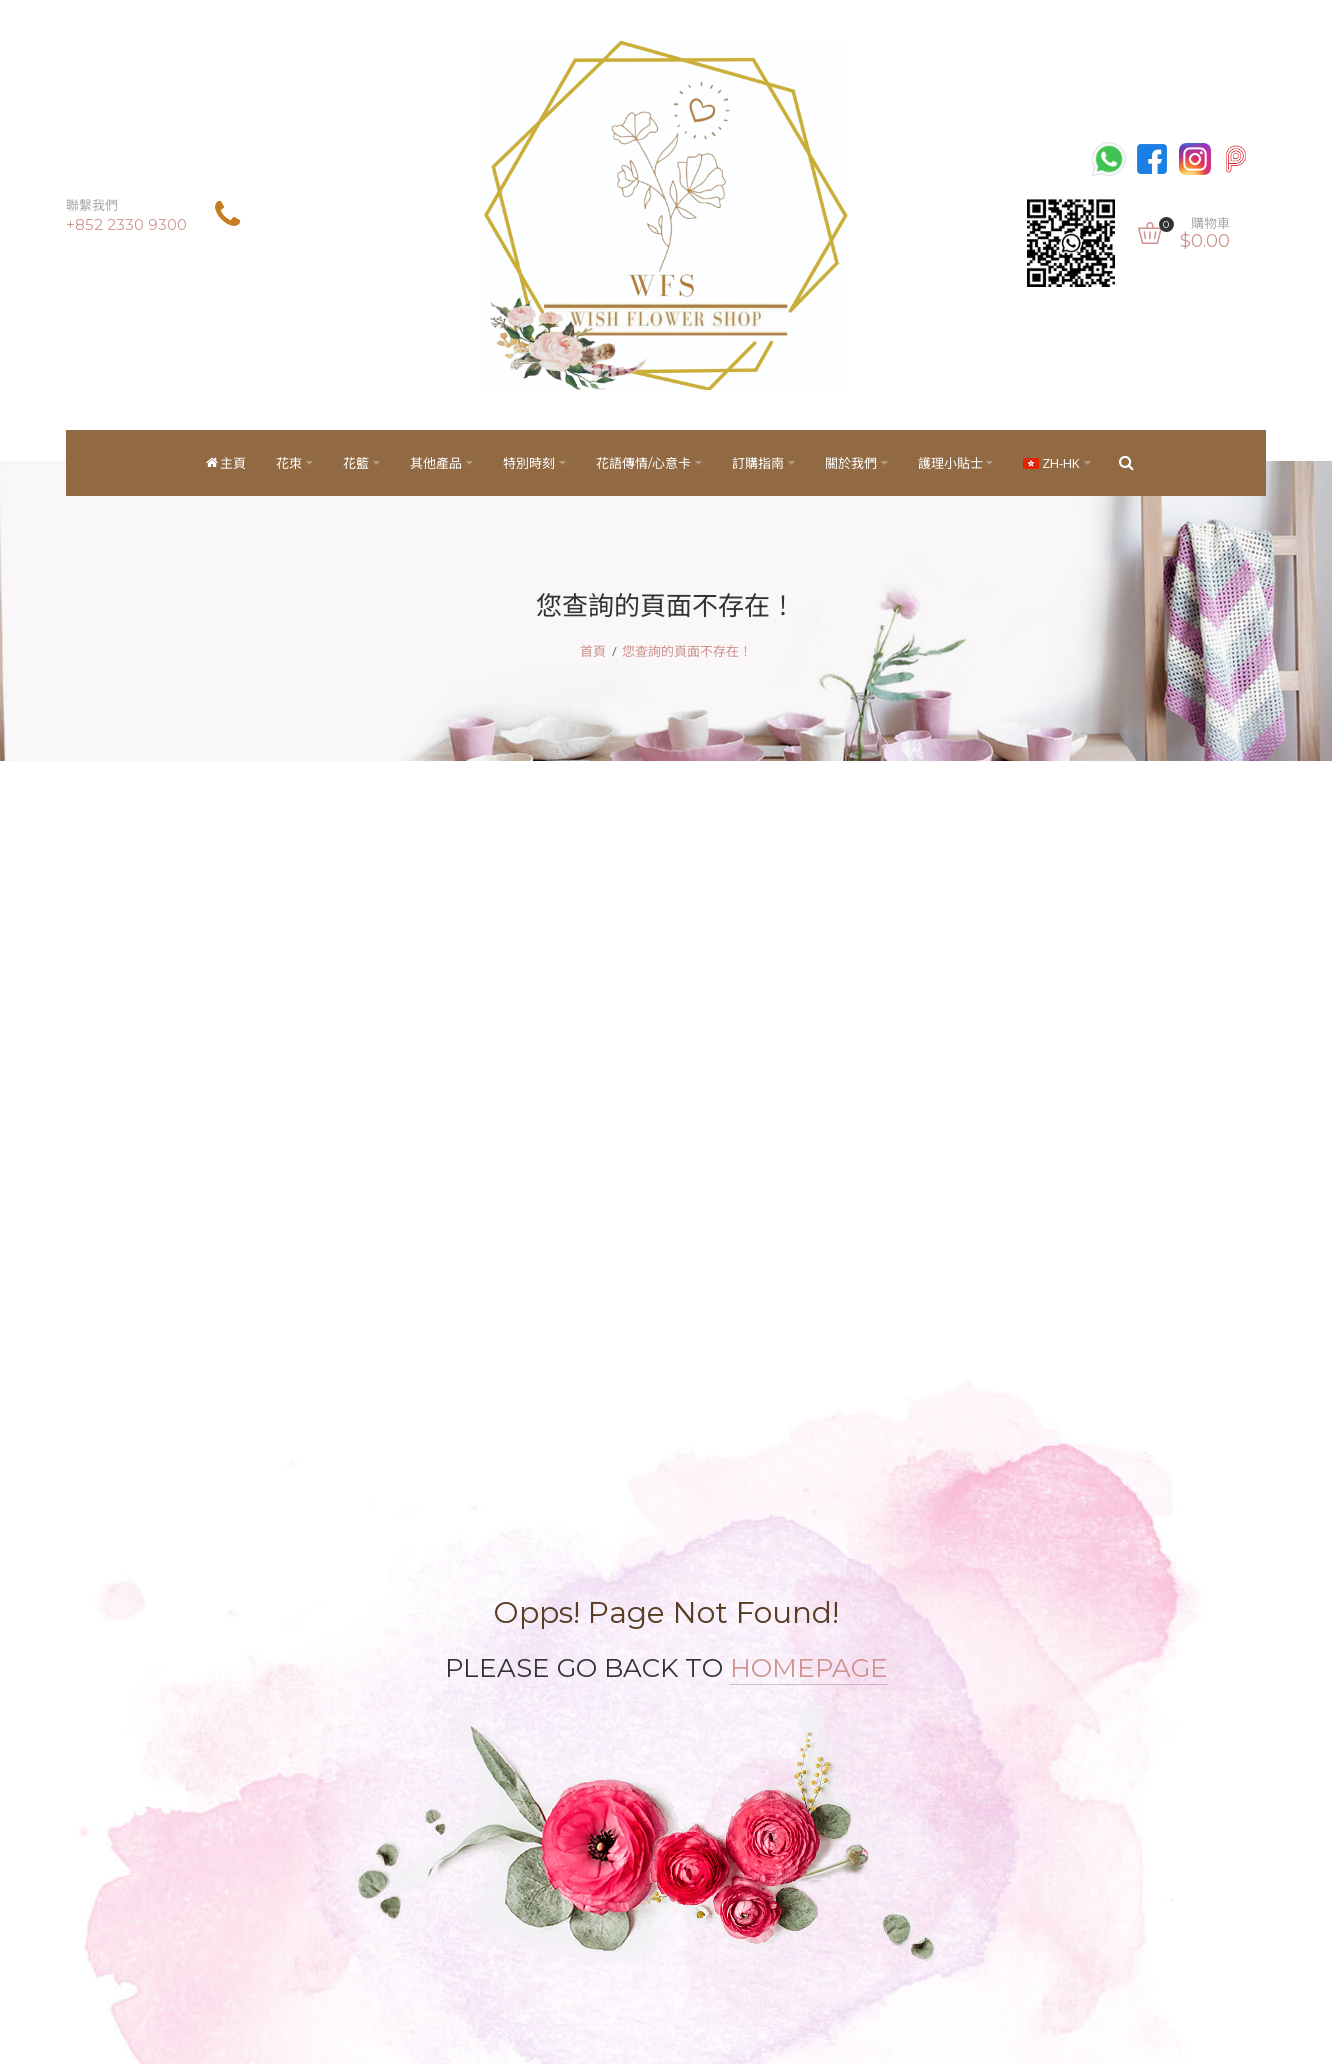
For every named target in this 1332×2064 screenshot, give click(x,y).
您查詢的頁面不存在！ (687, 651)
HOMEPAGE (809, 1668)
